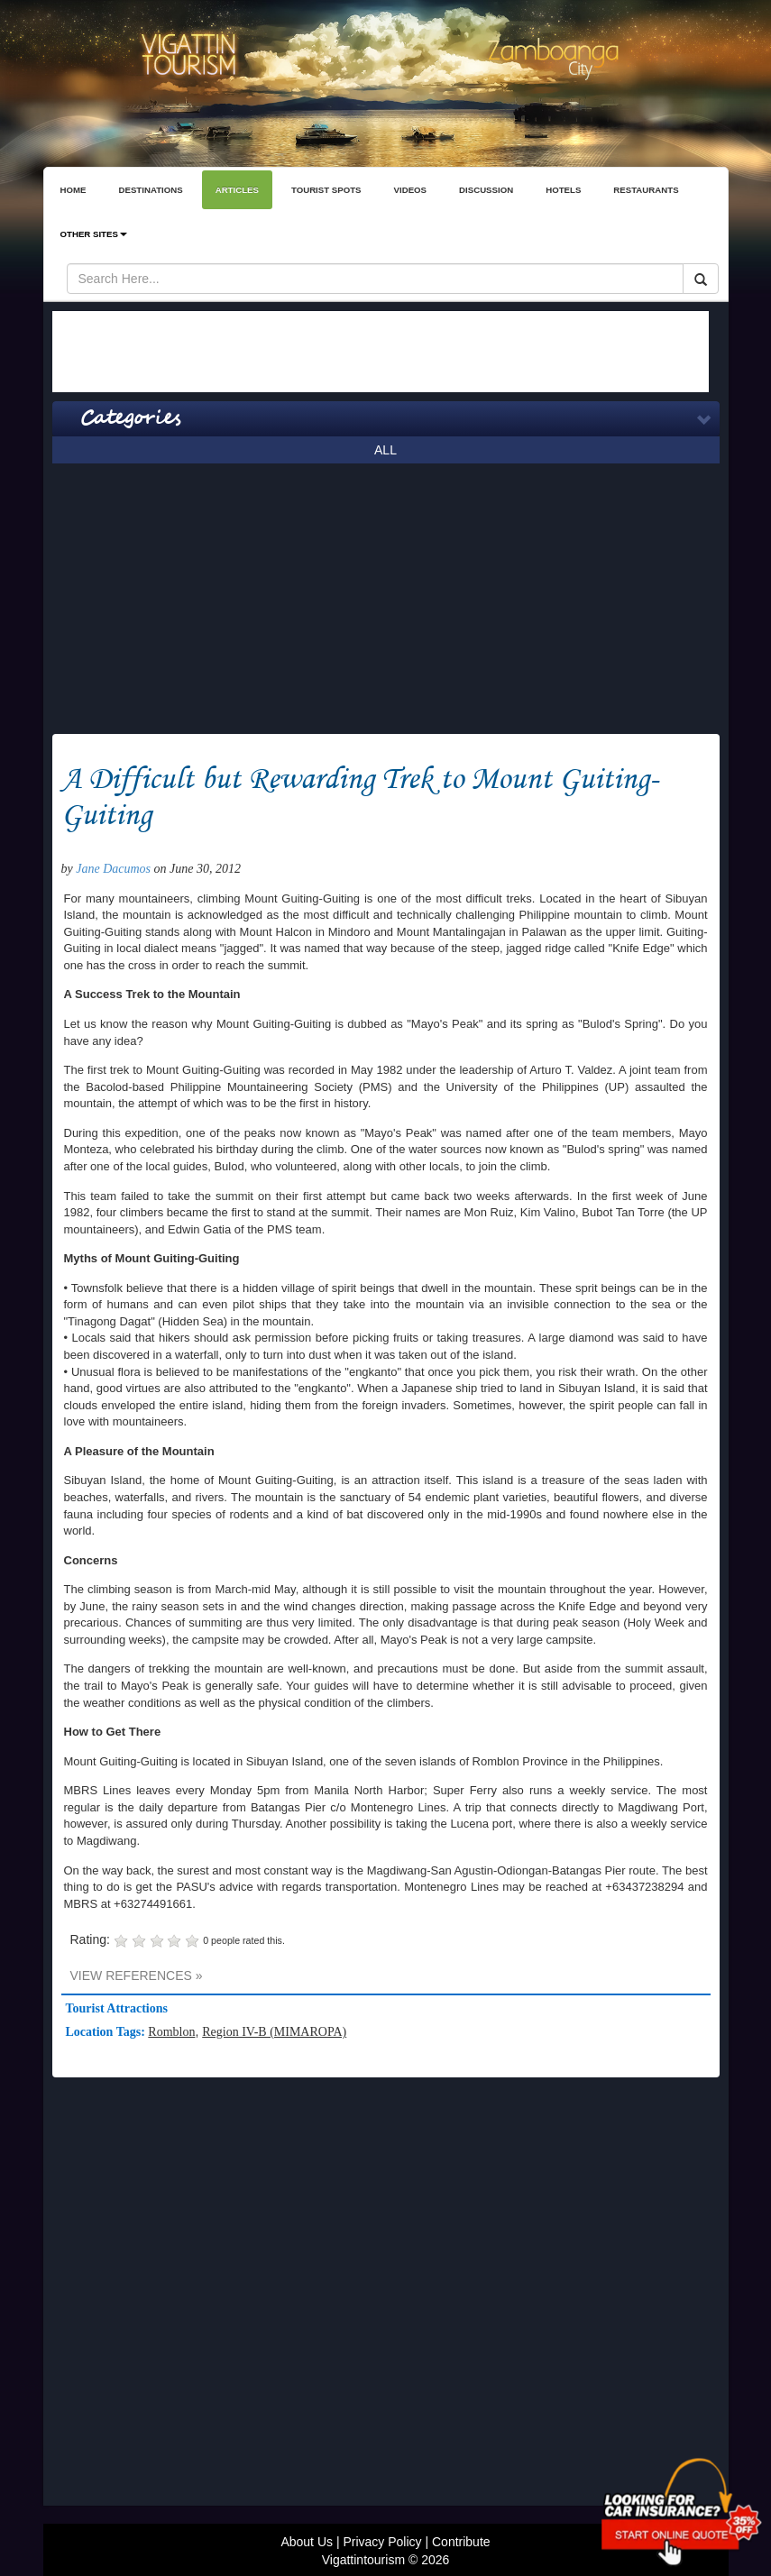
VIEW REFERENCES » (136, 1975)
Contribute (461, 2542)
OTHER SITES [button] (93, 234)
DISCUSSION (486, 190)
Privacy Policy (382, 2542)
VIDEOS (410, 190)
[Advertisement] (380, 351)
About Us (306, 2542)
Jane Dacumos (113, 868)
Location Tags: (107, 2032)
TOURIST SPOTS (326, 190)
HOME (73, 190)
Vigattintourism (363, 2560)
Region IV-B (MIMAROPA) (274, 2032)
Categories (130, 418)
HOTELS (563, 190)
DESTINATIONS (150, 190)
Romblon (171, 2032)
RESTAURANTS (645, 190)
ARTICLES (237, 190)
